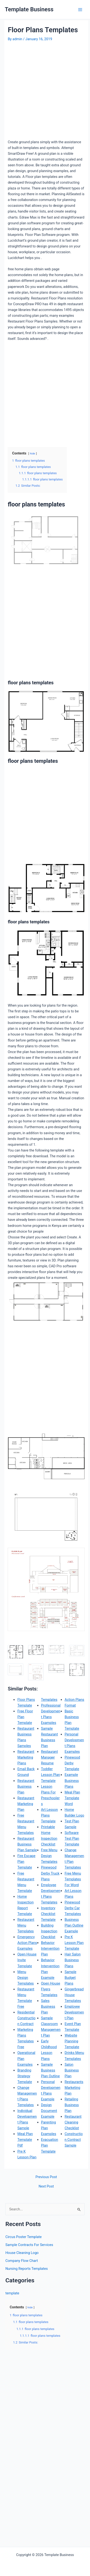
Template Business (29, 9)
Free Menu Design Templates (49, 1856)
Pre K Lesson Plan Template (74, 1943)
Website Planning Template (72, 2041)
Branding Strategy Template (24, 2076)
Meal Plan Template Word (72, 1798)
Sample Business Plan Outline (50, 2070)
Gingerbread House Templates (74, 1995)
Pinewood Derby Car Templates (73, 1908)
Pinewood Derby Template (72, 1763)
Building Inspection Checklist (49, 1931)
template (12, 2293)
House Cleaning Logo (21, 2253)
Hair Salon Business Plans (73, 1960)
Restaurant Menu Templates (25, 1925)
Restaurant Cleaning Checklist (73, 2122)
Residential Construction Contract (26, 2018)
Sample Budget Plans (70, 1978)
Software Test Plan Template (72, 1838)
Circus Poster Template (23, 2237)
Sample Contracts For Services (29, 2245)
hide (32, 453)
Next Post (46, 2186)
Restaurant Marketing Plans (25, 1757)
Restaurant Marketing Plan (25, 1804)
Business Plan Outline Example (74, 1925)
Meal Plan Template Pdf (25, 2140)
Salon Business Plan (72, 2070)
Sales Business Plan (48, 2006)
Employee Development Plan (74, 2012)
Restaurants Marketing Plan (74, 2088)
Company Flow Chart (21, 2261)
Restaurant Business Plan (25, 1786)
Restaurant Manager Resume (49, 1757)
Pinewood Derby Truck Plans (50, 1873)
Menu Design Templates (25, 1978)
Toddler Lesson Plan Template (50, 1775)
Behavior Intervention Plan (50, 1948)
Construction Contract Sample (74, 2140)
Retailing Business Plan (72, 2105)
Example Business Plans (72, 1780)
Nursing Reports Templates (26, 2268)
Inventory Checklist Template (48, 1914)
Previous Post (46, 2177)
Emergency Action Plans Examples (27, 1943)
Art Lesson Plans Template (49, 1815)
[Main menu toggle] (80, 10)
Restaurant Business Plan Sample (27, 1844)
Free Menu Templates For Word (73, 1879)
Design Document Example (49, 2111)
